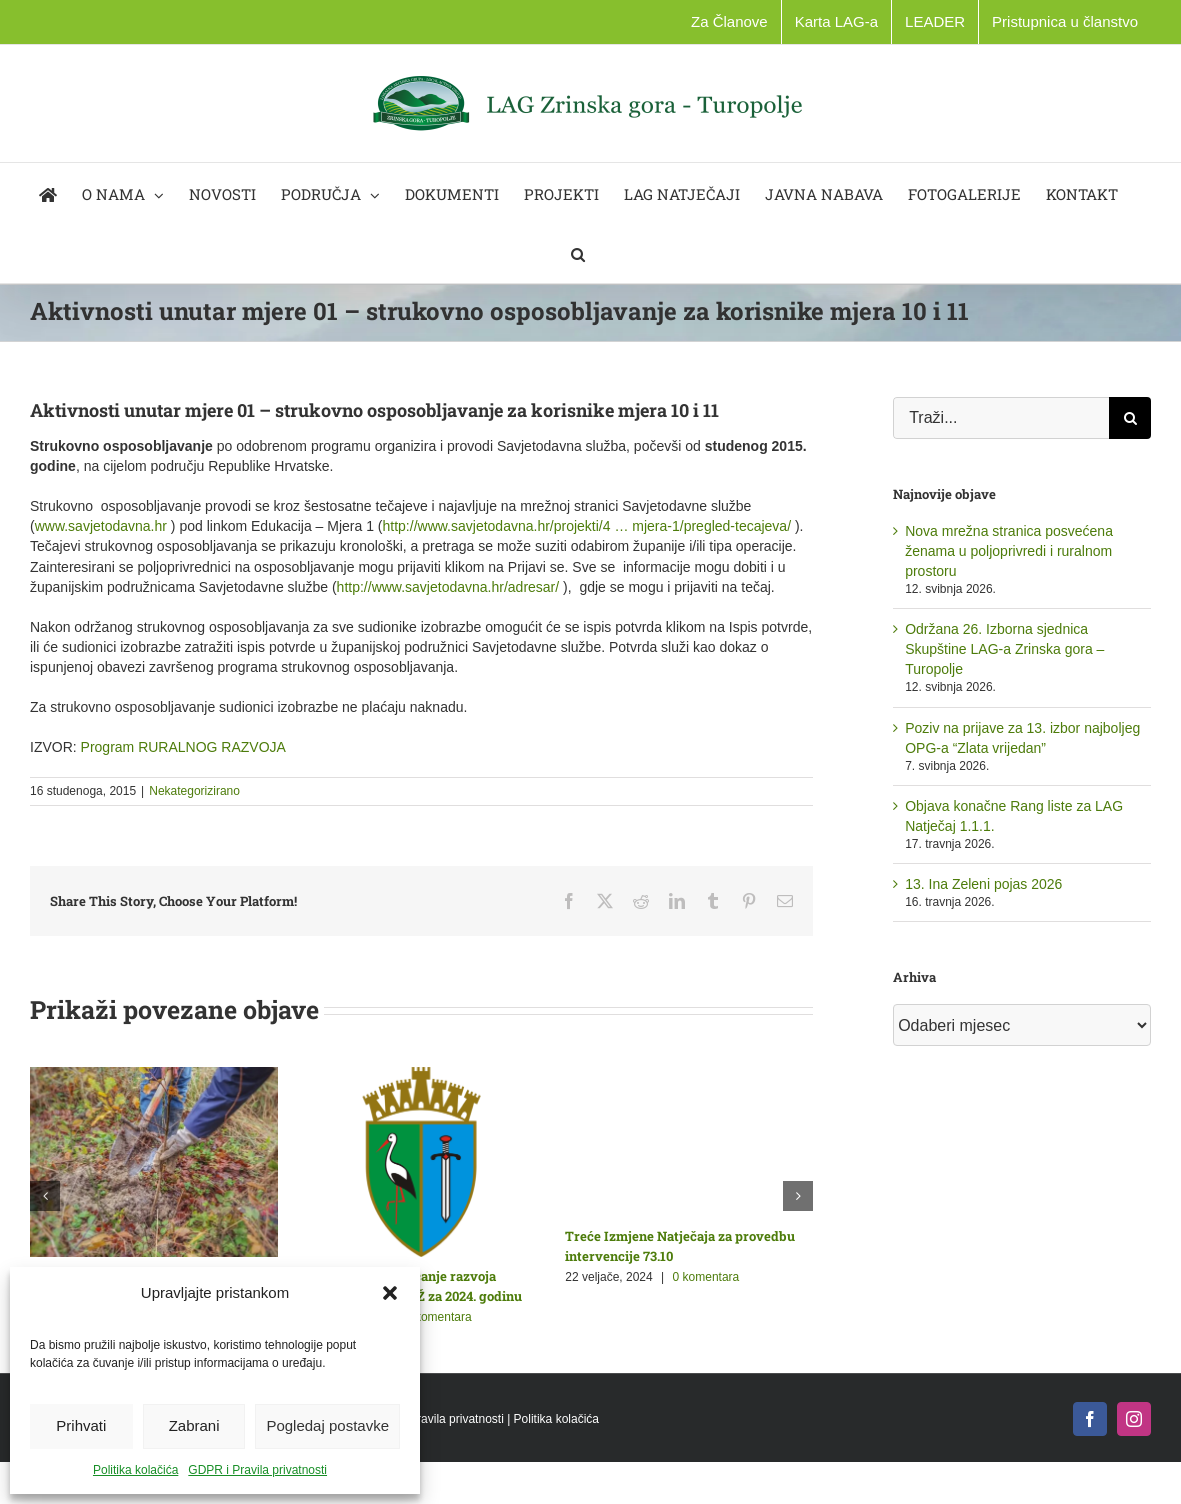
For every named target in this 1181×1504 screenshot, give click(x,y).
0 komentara (438, 1317)
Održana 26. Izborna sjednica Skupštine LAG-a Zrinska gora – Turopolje (1004, 649)
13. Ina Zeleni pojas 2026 (983, 884)
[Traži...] (1001, 418)
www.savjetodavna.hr (101, 526)
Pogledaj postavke (327, 1425)
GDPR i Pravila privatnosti (257, 1470)
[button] (390, 1293)
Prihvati (81, 1425)
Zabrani (194, 1425)
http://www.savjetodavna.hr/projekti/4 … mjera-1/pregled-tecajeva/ (587, 526)
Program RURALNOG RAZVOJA (183, 747)
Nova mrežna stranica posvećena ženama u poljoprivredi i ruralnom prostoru (1009, 551)
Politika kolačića (135, 1470)
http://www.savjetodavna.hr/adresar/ (448, 587)
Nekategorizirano (194, 791)
